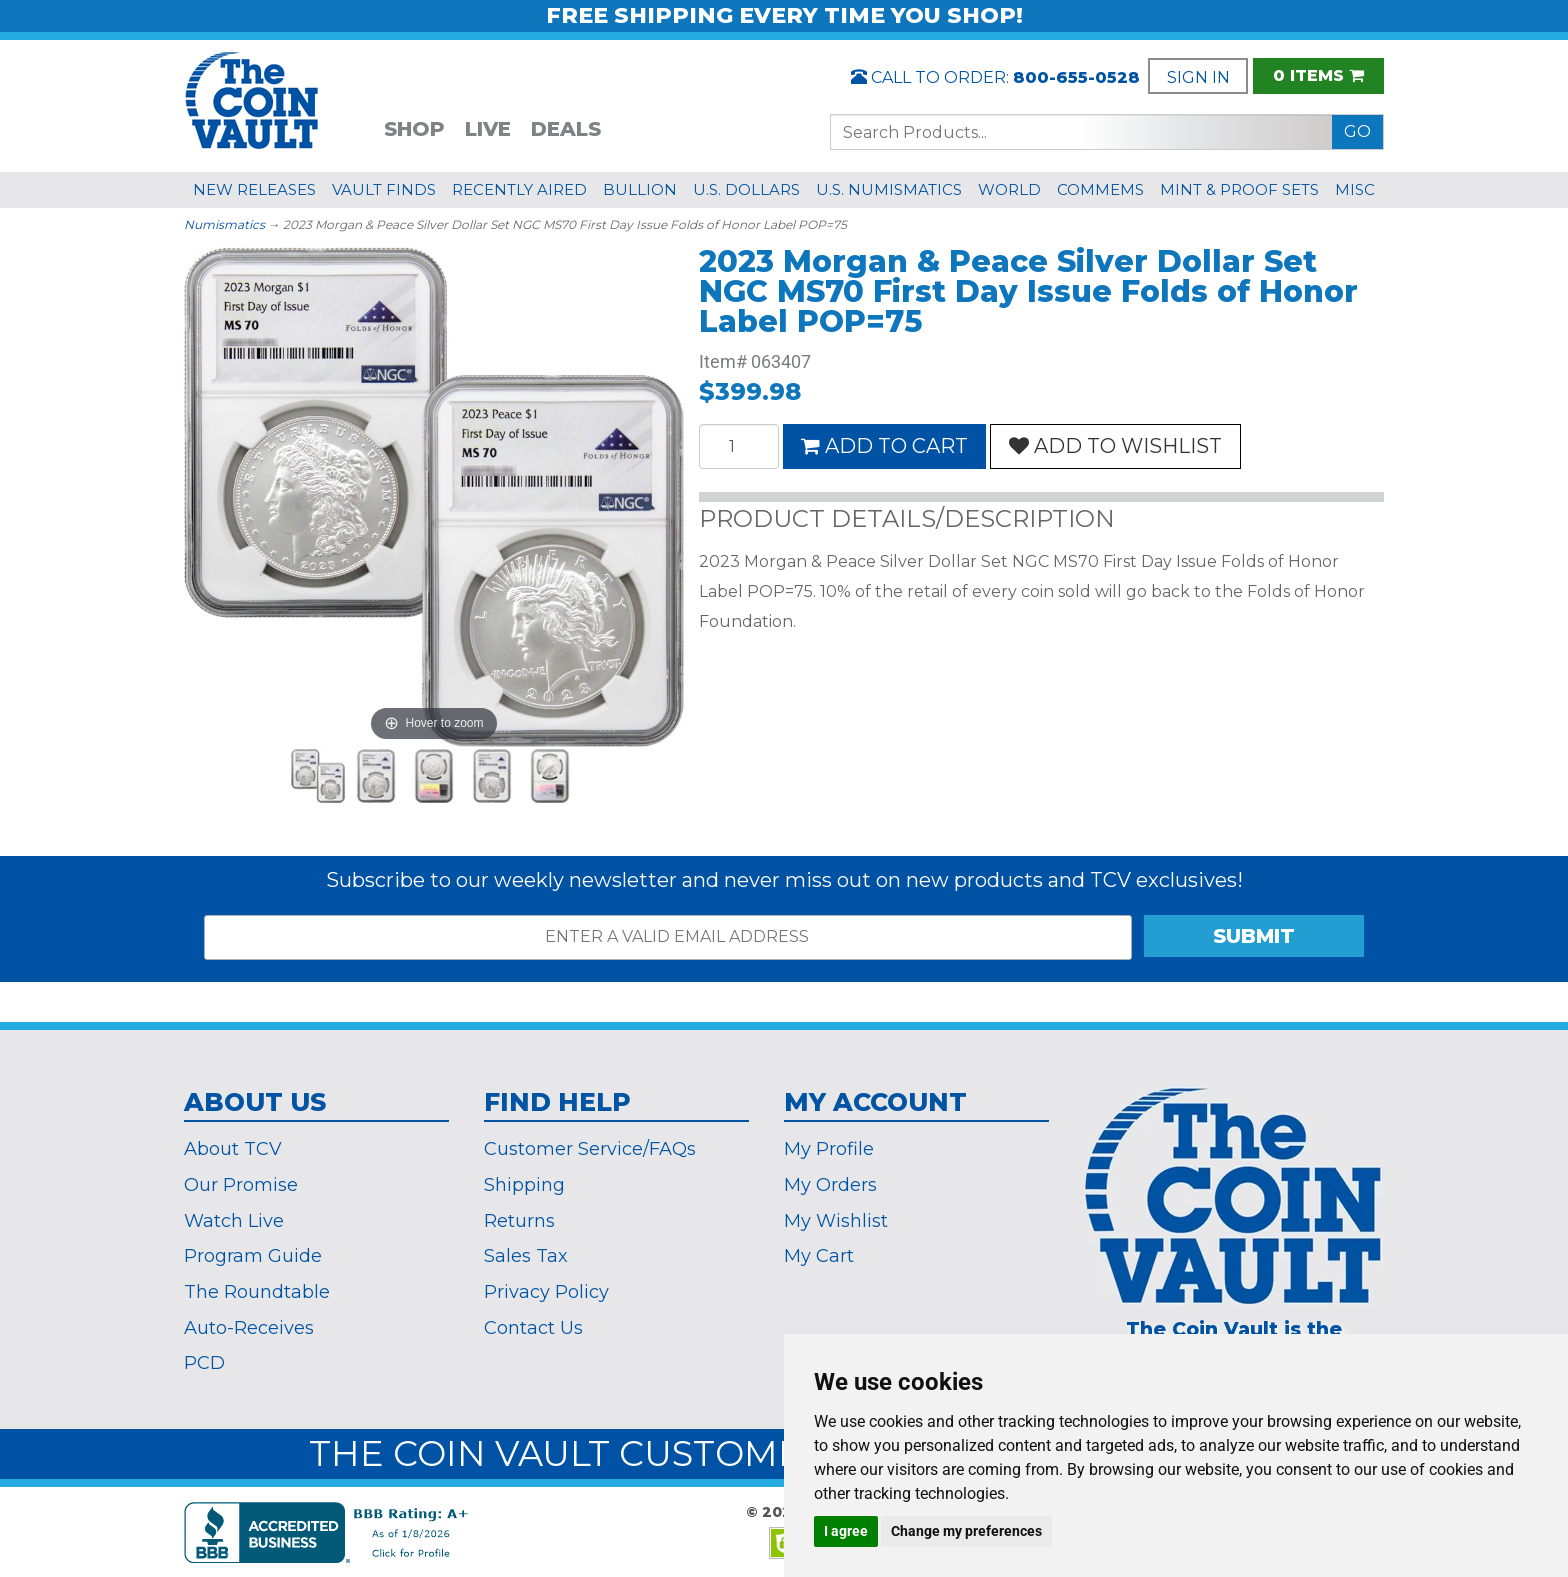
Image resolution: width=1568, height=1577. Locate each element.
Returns (519, 1221)
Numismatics (224, 224)
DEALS (566, 129)
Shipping (524, 1185)
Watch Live (234, 1221)
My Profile (829, 1149)
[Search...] (1081, 132)
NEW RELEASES (254, 189)
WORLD (1009, 189)
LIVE (488, 129)
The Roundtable (257, 1292)
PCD (204, 1363)
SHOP (414, 129)
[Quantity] (739, 446)
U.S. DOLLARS (746, 189)
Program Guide (253, 1256)
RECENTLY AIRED (519, 189)
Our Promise (241, 1185)
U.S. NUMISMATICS (889, 189)
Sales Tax (526, 1256)
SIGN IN (1198, 77)
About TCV (233, 1149)
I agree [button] (846, 1531)
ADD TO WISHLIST (1115, 446)
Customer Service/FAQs (590, 1149)
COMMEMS (1100, 189)
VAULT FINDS (384, 189)
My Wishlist (836, 1221)
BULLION (640, 189)
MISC (1355, 189)
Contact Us (533, 1328)
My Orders (830, 1185)
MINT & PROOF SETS (1239, 189)
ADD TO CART (884, 446)
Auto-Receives (249, 1328)
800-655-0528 (1076, 77)
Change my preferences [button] (966, 1531)
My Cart (819, 1256)
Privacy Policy (546, 1292)
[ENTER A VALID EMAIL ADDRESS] (668, 937)
